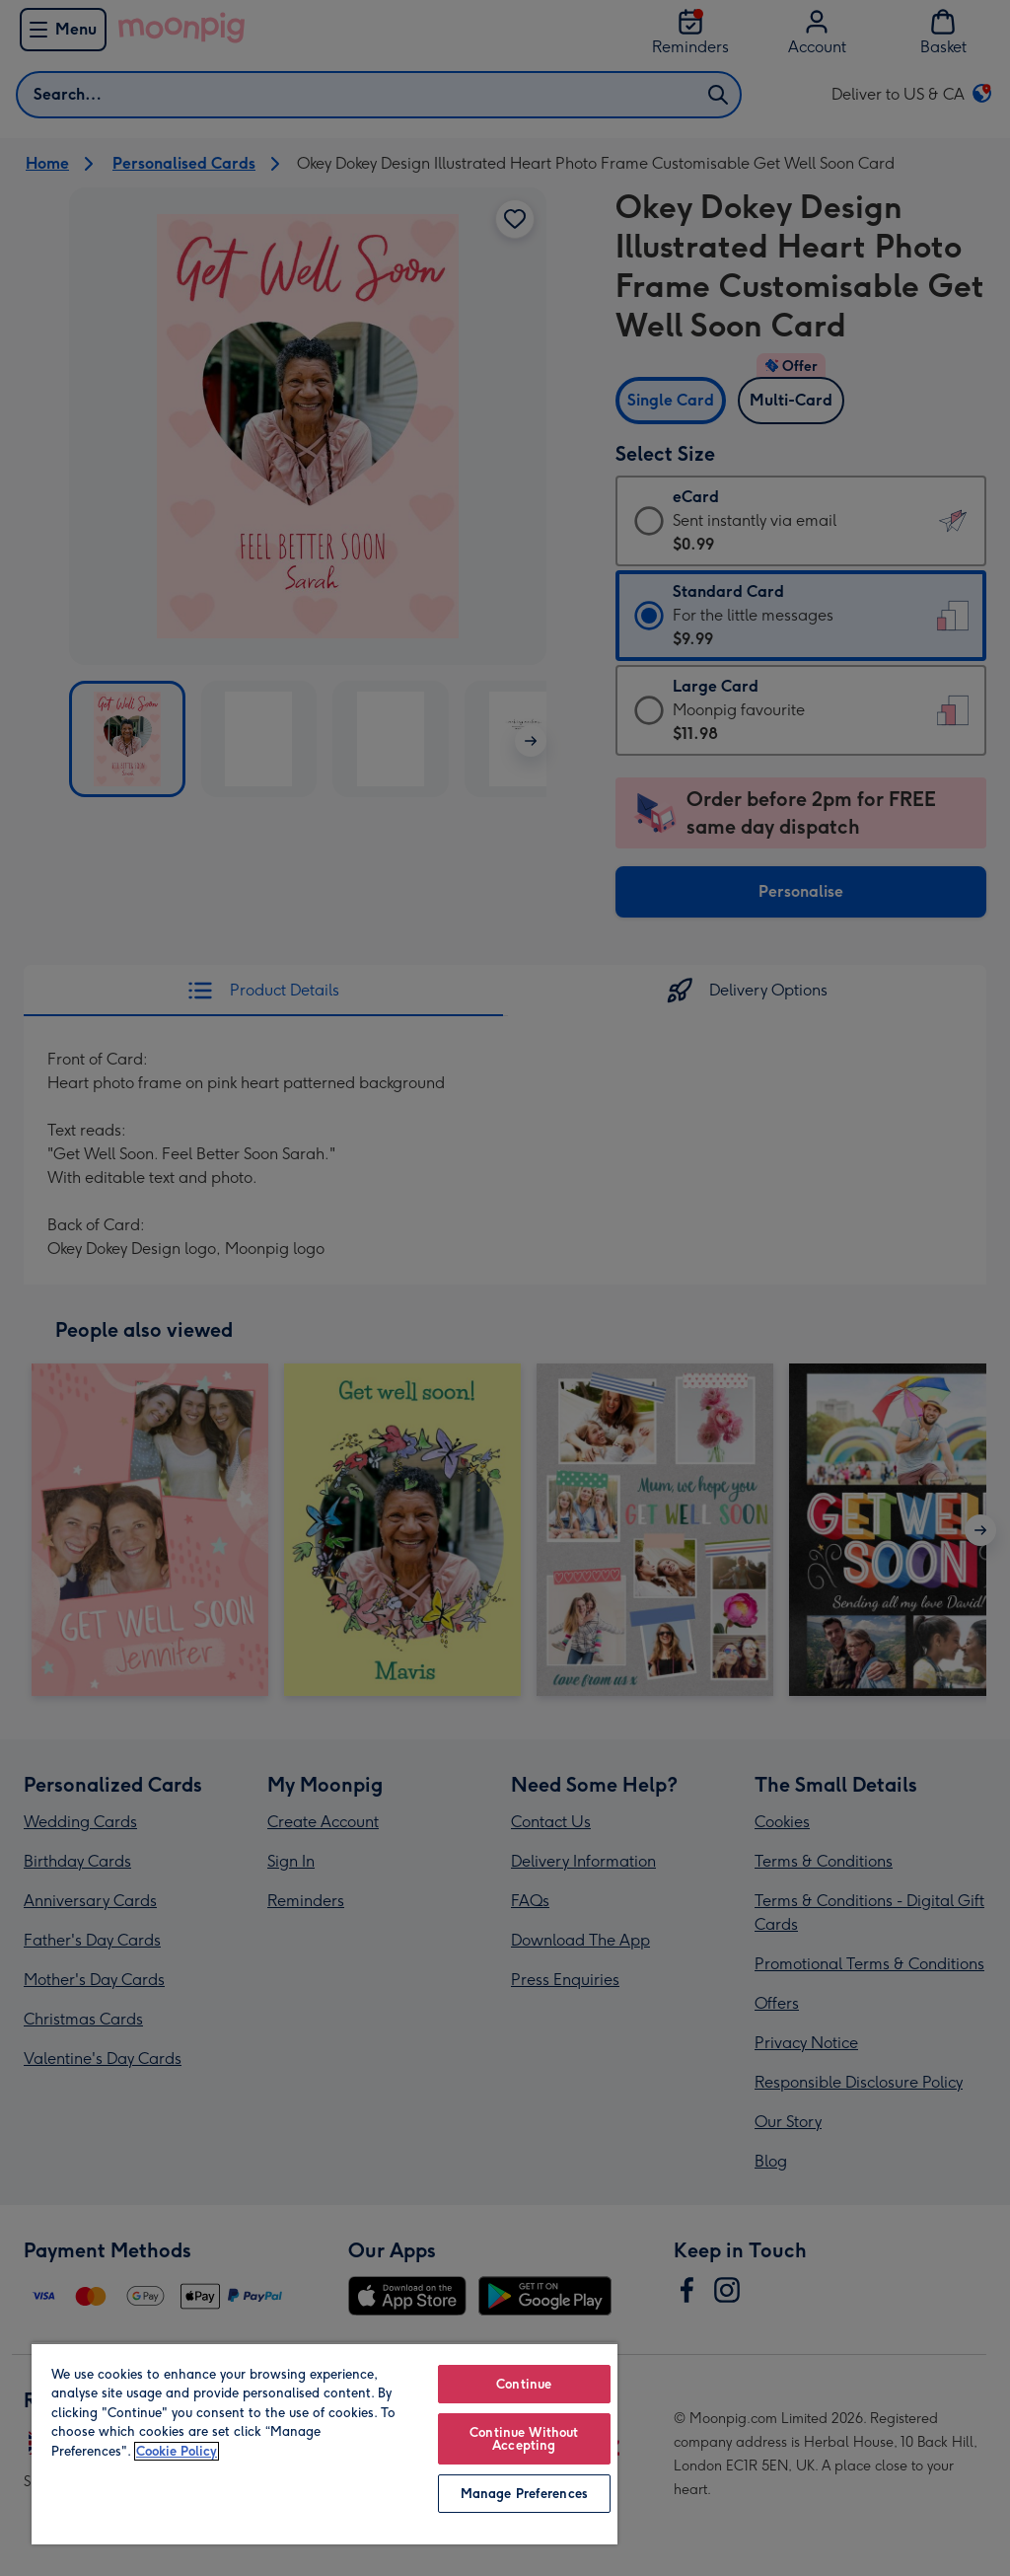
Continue (523, 2384)
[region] (324, 2443)
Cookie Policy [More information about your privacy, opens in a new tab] (176, 2451)
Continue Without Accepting (523, 2439)
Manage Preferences (524, 2493)
